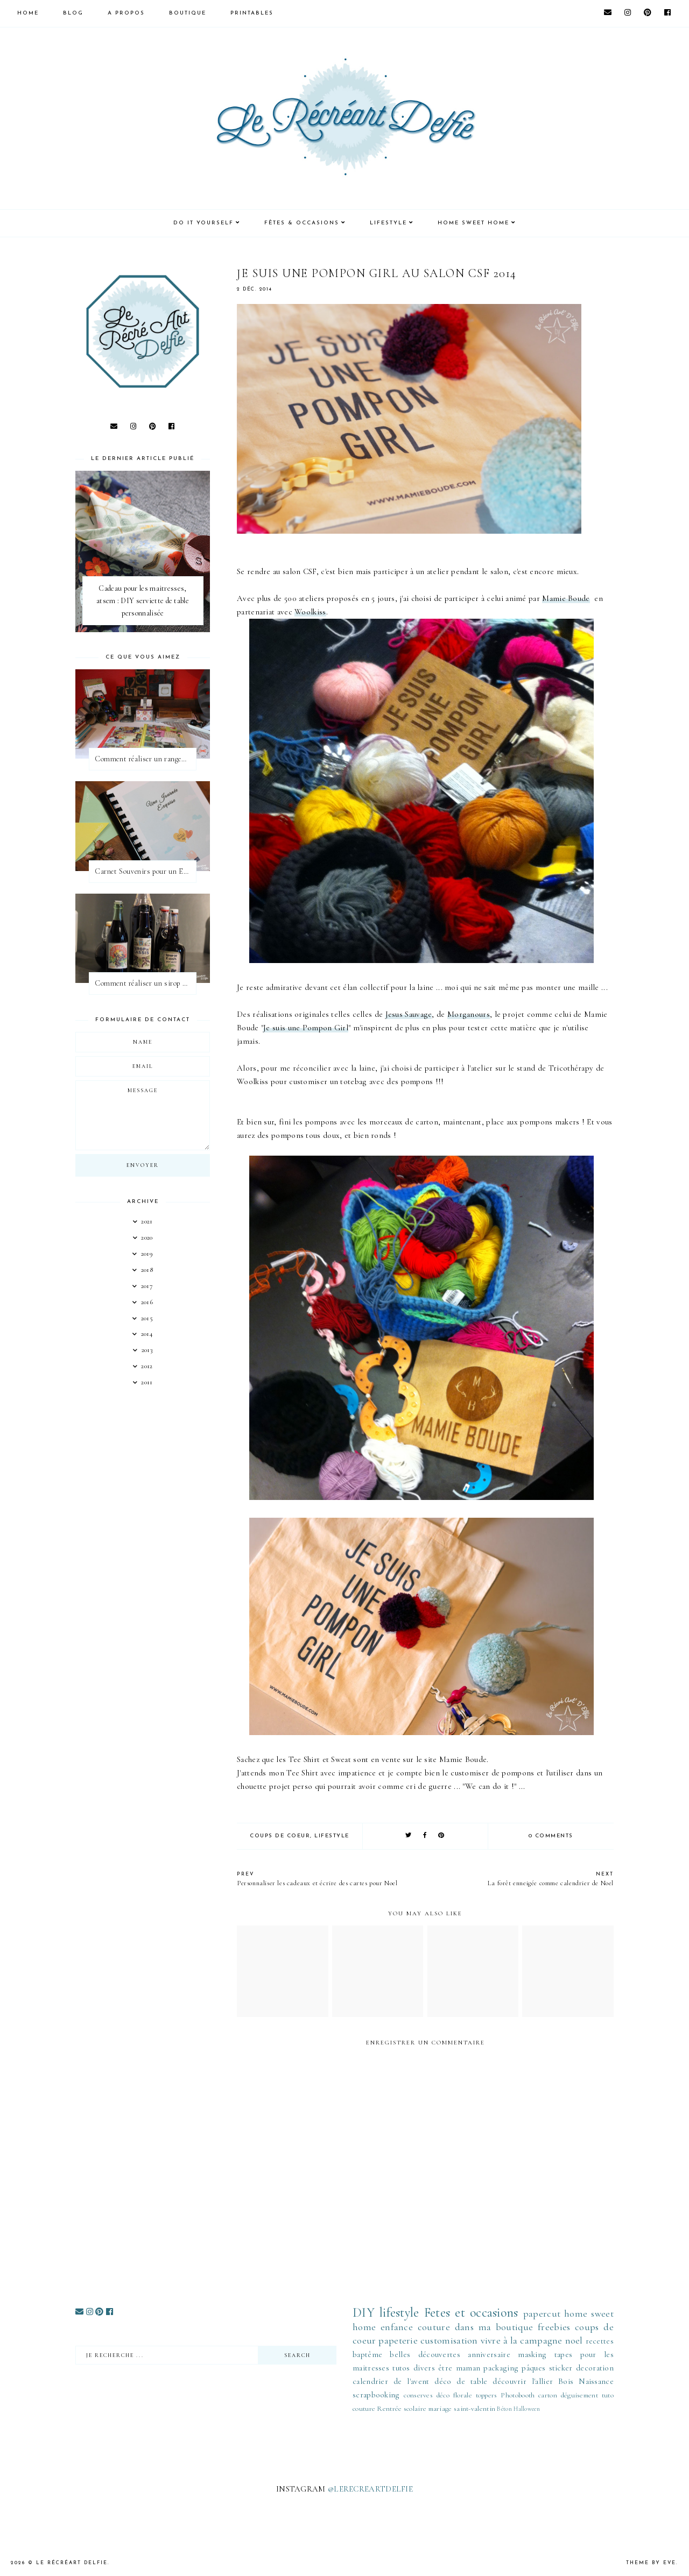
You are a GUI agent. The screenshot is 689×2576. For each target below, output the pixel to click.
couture (434, 2327)
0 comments (551, 1836)
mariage (440, 2408)
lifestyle (331, 1836)
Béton (504, 2408)
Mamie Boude (565, 598)
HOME (28, 13)
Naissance (596, 2381)
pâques (533, 2368)
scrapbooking (376, 2395)
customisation (449, 2340)
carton (547, 2395)
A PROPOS (126, 13)
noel (574, 2340)
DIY (364, 2312)
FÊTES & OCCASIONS (301, 223)
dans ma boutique (494, 2327)
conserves (418, 2395)
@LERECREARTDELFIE (370, 2489)
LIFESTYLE (388, 223)
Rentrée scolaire (401, 2408)
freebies (554, 2327)
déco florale (454, 2395)
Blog (73, 13)
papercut (541, 2313)
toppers (486, 2395)
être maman (459, 2368)
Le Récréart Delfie (72, 2562)
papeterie (398, 2340)
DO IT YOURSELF (203, 223)
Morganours (468, 1014)
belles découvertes (425, 2354)
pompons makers (549, 1122)
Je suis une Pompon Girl (305, 1027)
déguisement (579, 2395)
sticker (561, 2368)
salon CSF (300, 571)
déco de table (460, 2381)
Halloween (527, 2408)
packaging (500, 2368)
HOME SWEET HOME (473, 223)
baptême (367, 2354)
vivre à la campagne (522, 2340)
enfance (397, 2327)
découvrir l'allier (523, 2381)
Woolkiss (310, 612)
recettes (600, 2341)
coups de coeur (280, 1836)
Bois (565, 2381)
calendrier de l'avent (391, 2381)
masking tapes (545, 2354)
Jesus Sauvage (408, 1014)
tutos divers (413, 2368)
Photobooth (518, 2395)
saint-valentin (474, 2408)
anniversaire (489, 2354)
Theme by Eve (651, 2562)
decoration (595, 2368)
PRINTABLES (251, 13)
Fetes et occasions (471, 2312)
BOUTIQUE (187, 13)
